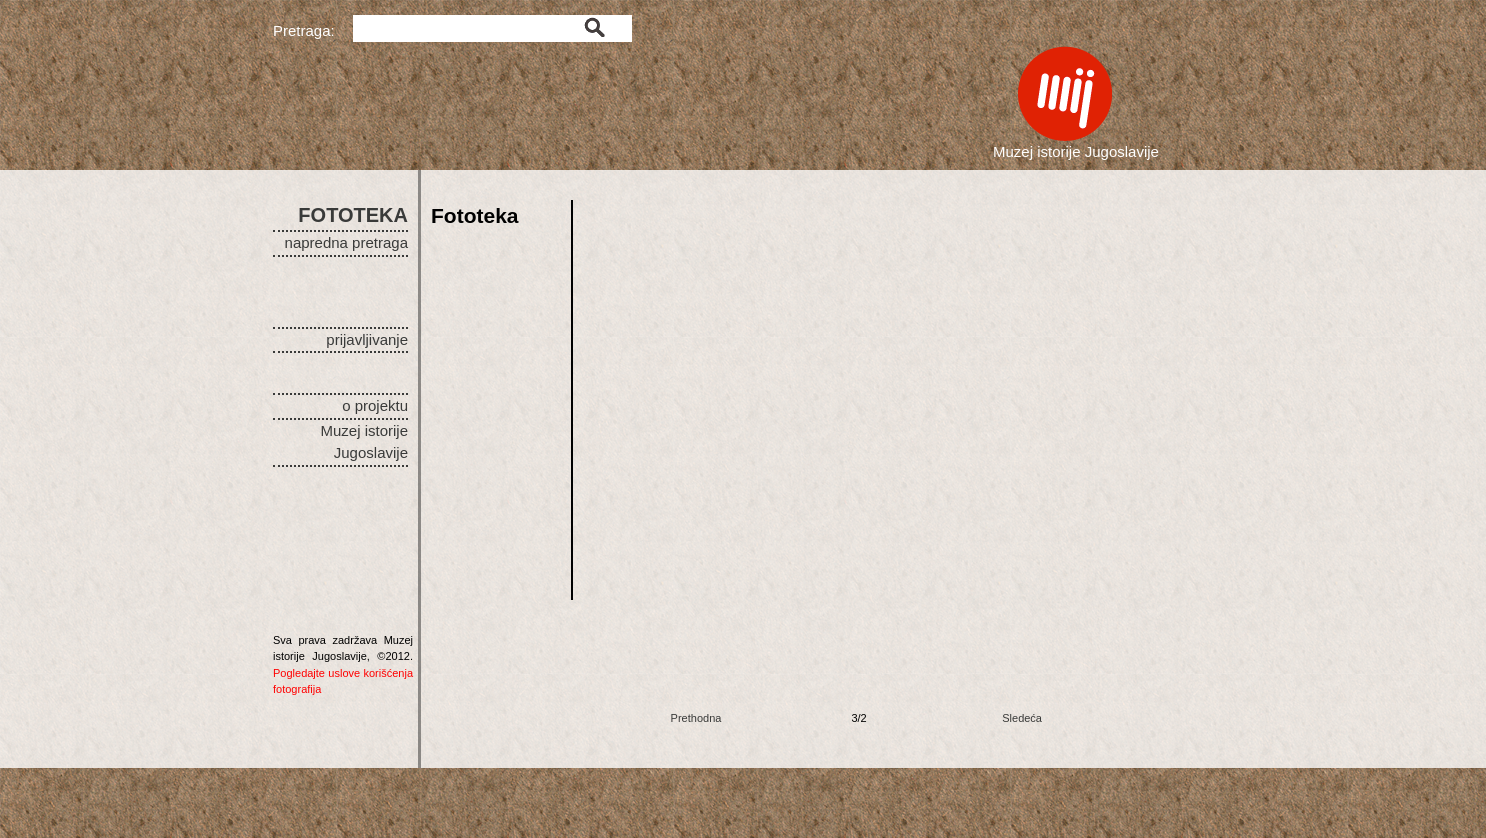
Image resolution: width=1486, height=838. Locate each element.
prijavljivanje (367, 339)
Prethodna (696, 718)
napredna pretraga (346, 242)
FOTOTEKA (353, 215)
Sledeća (1022, 718)
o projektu (375, 405)
